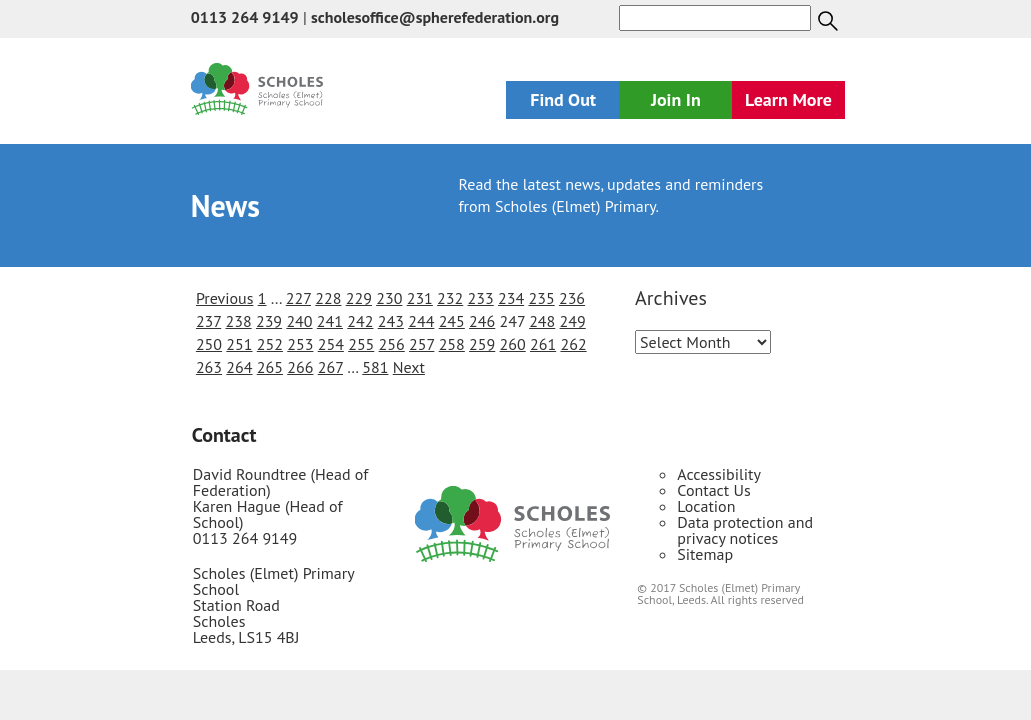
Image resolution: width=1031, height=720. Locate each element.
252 (270, 344)
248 (542, 321)
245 (452, 321)
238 (238, 321)
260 (513, 344)
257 (421, 344)
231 (420, 298)
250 (209, 344)
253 (300, 344)
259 (482, 344)
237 (208, 321)
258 (452, 344)
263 (209, 367)
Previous (225, 298)
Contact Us (713, 490)
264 (239, 367)
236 (572, 298)
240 (299, 321)
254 (331, 344)
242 (360, 321)
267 (330, 367)
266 (300, 367)
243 (391, 321)
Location (706, 506)
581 (375, 367)
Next (409, 367)
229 (359, 298)
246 (482, 321)
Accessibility (719, 474)
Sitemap (705, 554)
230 (389, 298)
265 (270, 367)
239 (269, 321)
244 (421, 321)
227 (298, 298)
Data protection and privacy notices (745, 530)
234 (511, 298)
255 (361, 344)
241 (330, 321)
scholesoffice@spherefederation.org (435, 17)
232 (450, 298)
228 (328, 298)
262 (573, 344)
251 (239, 344)
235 (541, 298)
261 (543, 344)
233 (481, 298)
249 (573, 321)
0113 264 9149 (245, 17)
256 (392, 344)
